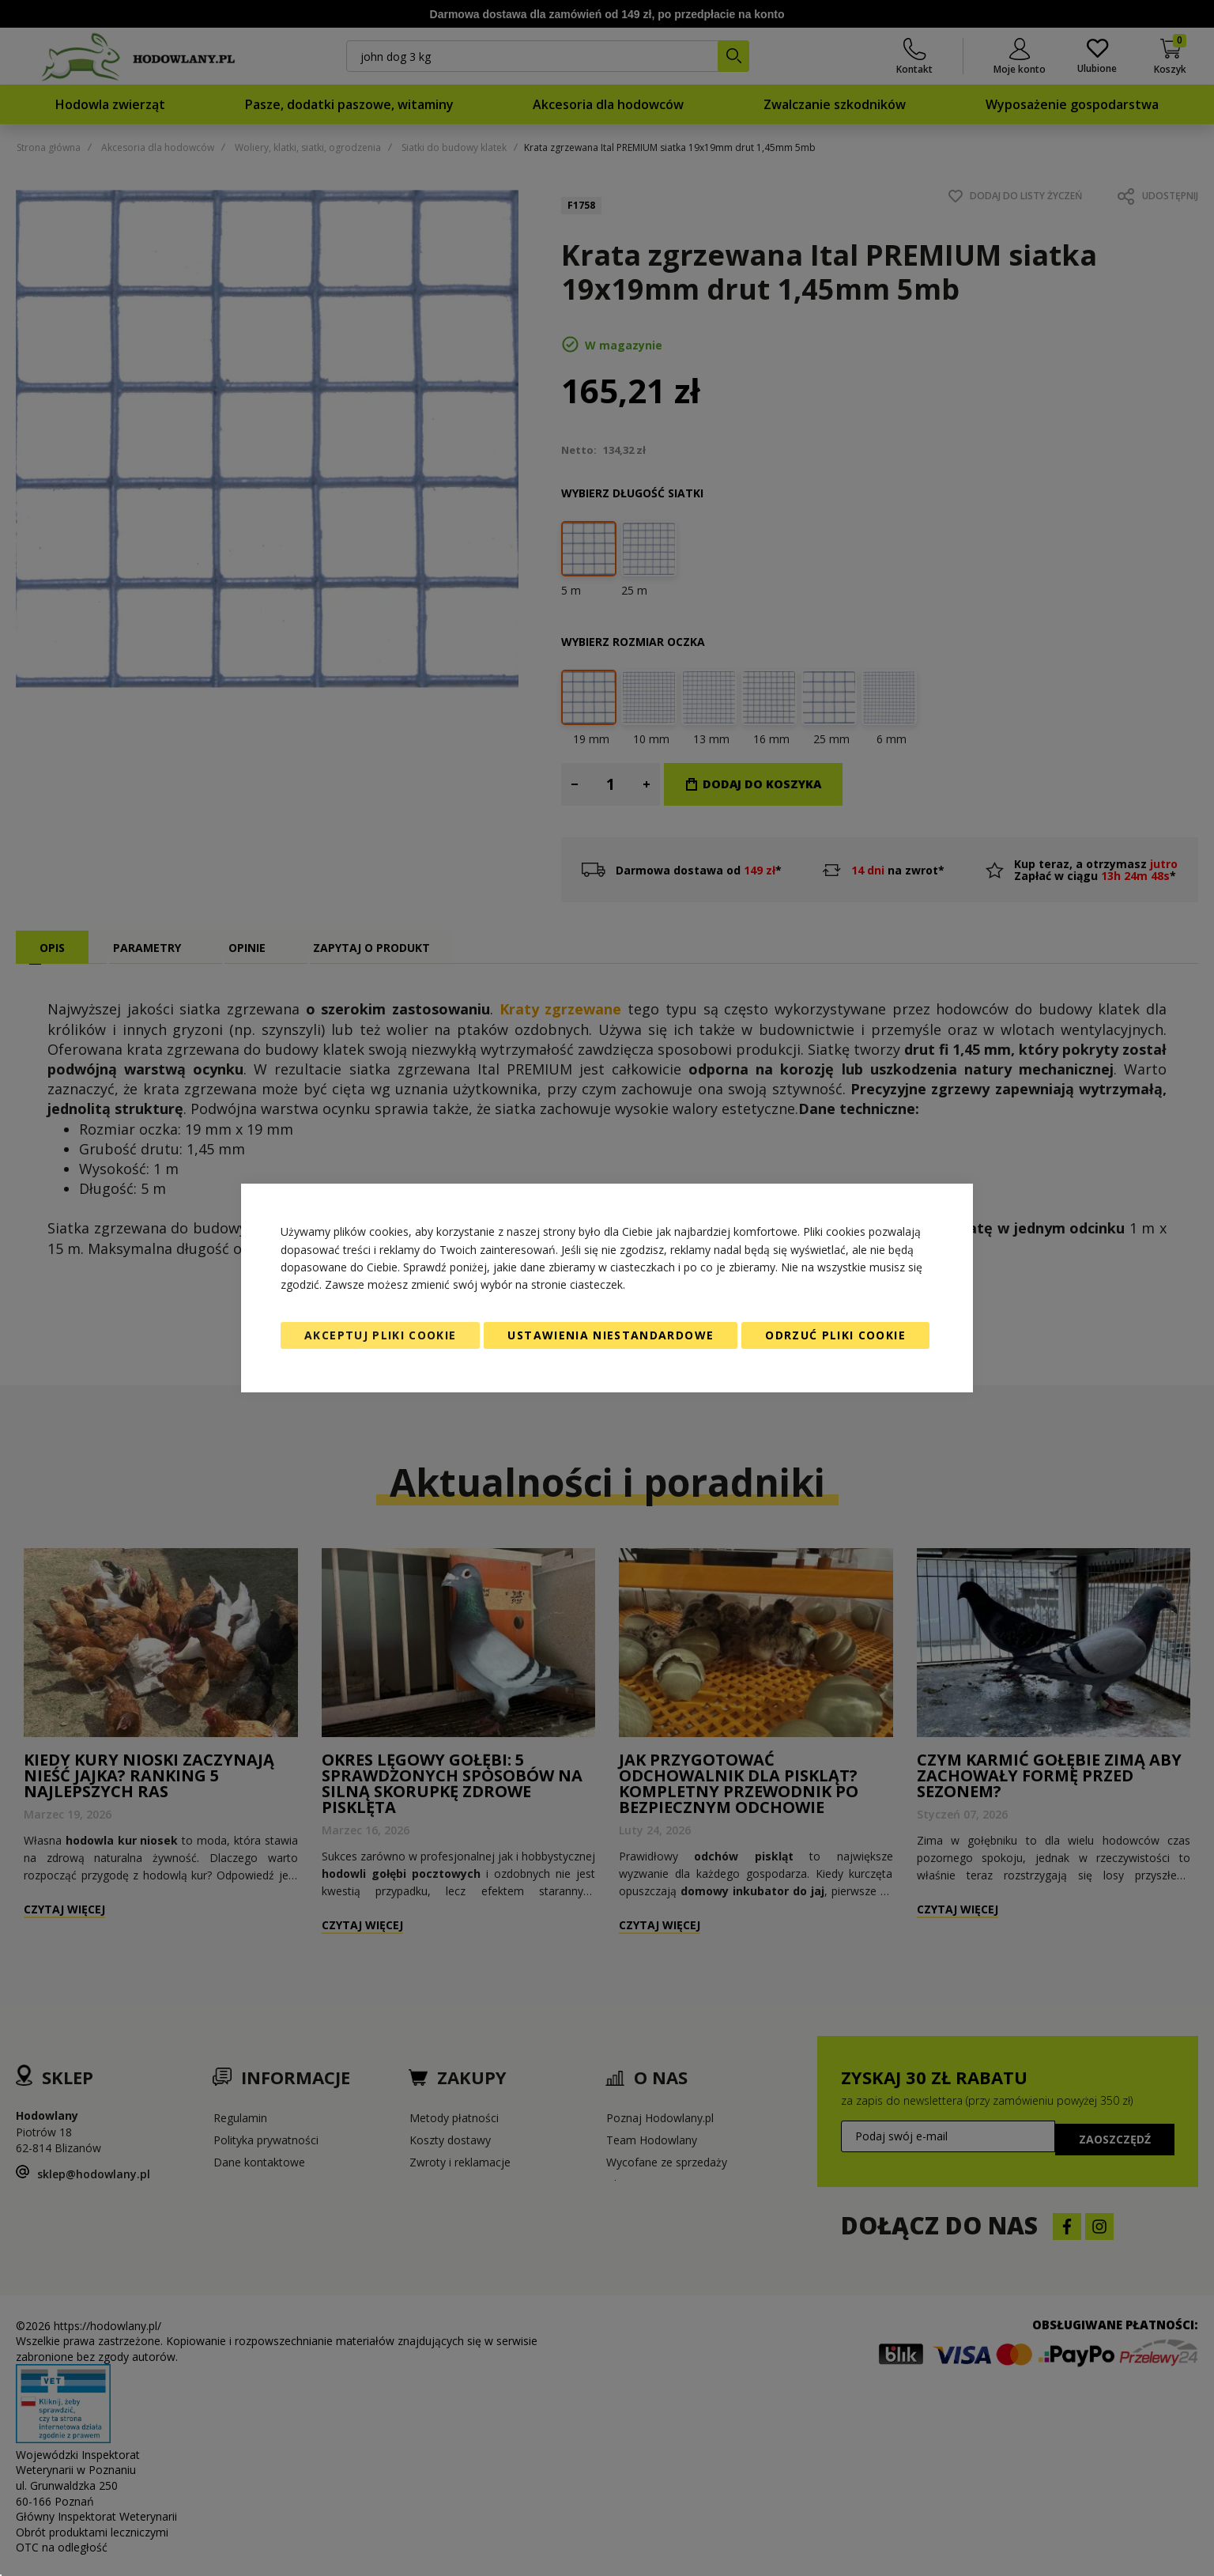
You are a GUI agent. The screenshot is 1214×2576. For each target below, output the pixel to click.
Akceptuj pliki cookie (380, 1335)
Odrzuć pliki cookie (835, 1335)
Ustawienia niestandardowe (610, 1335)
